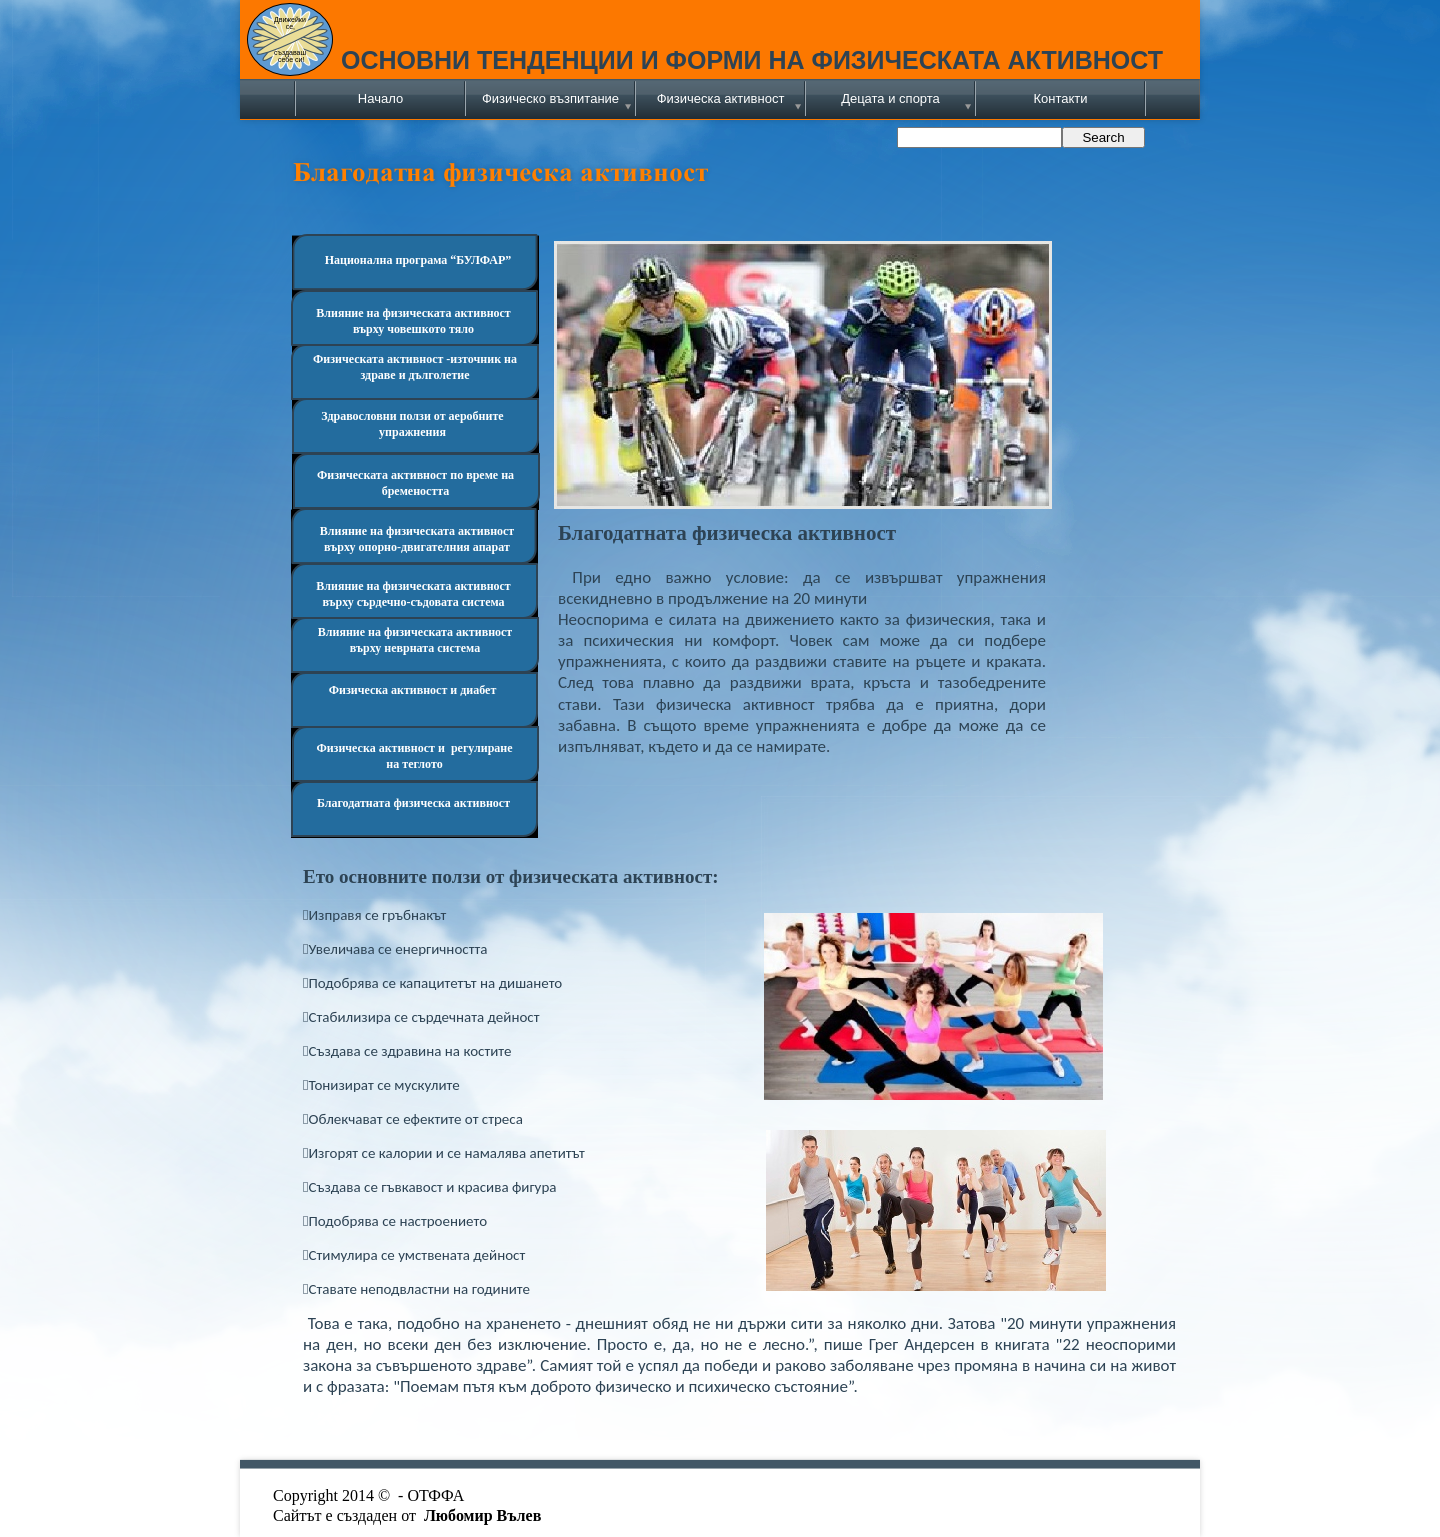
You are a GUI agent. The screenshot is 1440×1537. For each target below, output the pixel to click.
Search (1103, 137)
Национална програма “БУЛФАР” (418, 260)
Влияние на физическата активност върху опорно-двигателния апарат (417, 539)
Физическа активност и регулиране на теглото (414, 756)
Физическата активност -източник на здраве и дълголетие (415, 367)
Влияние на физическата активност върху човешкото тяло (413, 321)
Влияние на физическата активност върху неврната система (415, 640)
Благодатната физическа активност (413, 803)
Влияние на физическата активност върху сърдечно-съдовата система (413, 594)
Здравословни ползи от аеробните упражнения (412, 424)
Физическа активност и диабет (413, 690)
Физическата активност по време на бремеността (415, 483)
